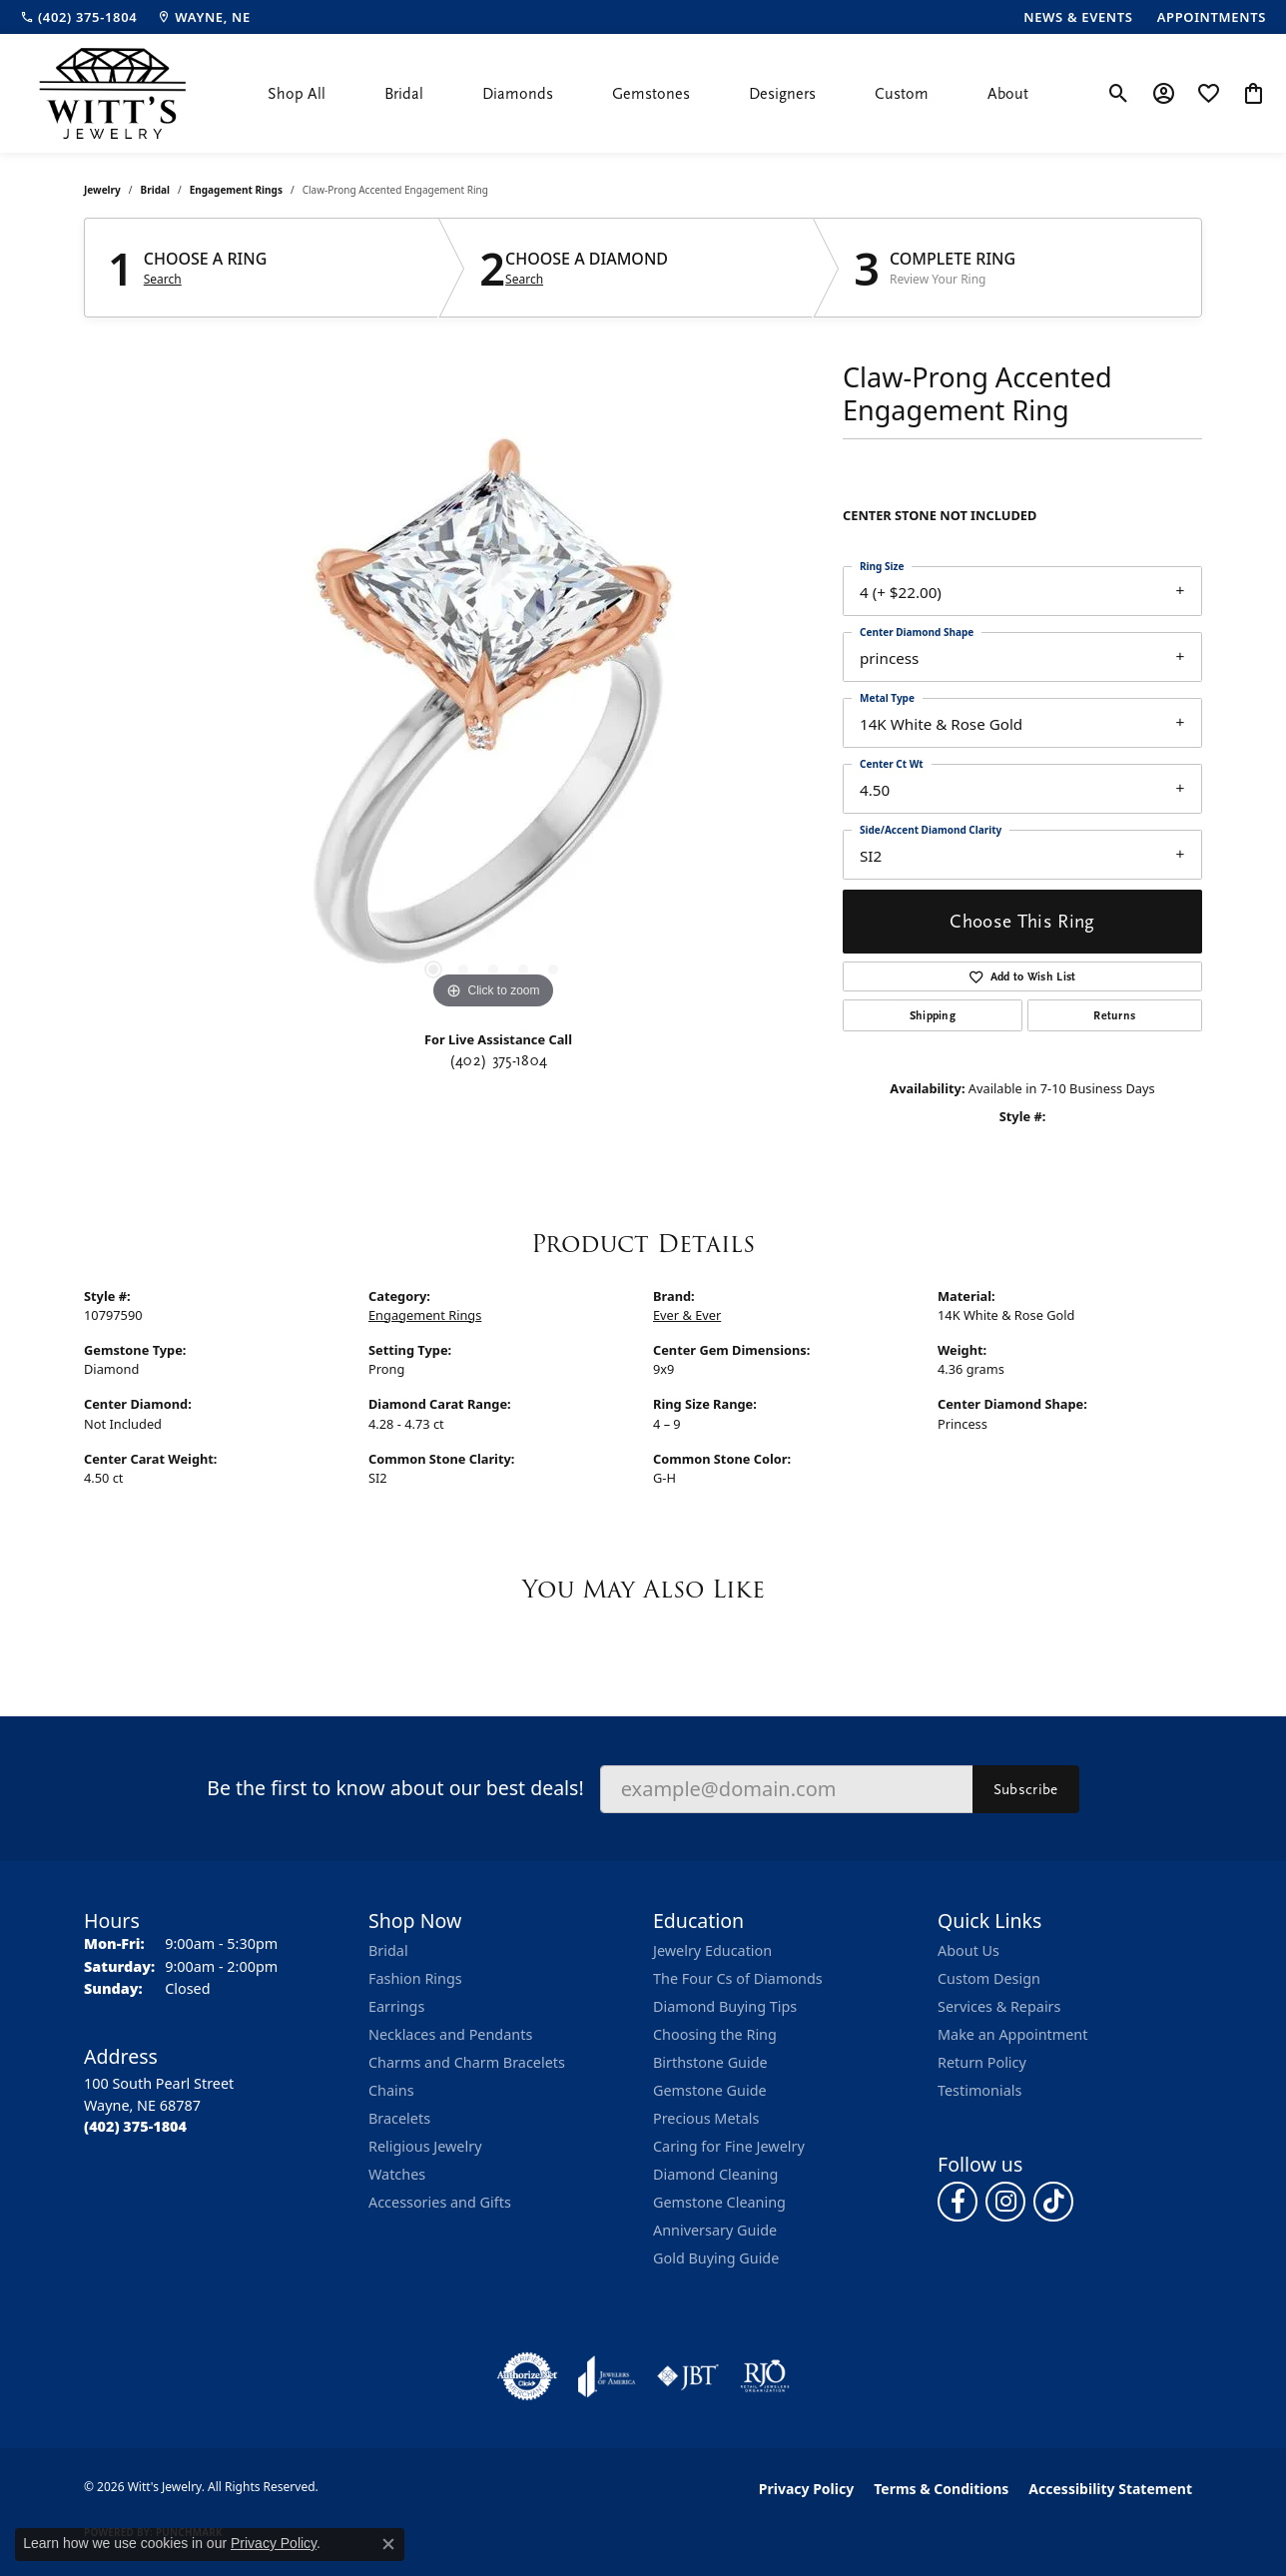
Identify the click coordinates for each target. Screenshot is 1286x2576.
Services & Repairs (999, 2006)
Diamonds (517, 94)
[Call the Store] (135, 2126)
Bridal (403, 94)
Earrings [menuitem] (396, 2006)
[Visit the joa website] (607, 2376)
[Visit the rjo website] (765, 2376)
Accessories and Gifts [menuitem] (439, 2202)
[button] (1118, 94)
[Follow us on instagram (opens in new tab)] (1005, 2202)
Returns (1114, 1015)
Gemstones (651, 94)
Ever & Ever (687, 1315)
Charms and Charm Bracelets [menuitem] (466, 2062)
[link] (78, 17)
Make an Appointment (1012, 2034)
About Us (968, 1950)
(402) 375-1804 (498, 1060)
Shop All (296, 94)
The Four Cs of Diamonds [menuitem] (738, 1978)
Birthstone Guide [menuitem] (710, 2062)
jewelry (102, 190)
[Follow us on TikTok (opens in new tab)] (1053, 2202)
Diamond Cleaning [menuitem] (715, 2174)
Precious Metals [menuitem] (706, 2118)
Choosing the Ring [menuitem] (715, 2034)
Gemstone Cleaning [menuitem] (719, 2202)
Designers (782, 94)
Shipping (933, 1015)
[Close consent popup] (388, 2544)
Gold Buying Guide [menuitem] (716, 2258)
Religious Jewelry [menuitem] (424, 2146)
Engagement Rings (236, 190)
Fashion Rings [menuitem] (415, 1978)
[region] (493, 714)
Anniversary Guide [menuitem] (715, 2230)
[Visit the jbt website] (688, 2376)
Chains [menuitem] (391, 2090)
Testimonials (979, 2090)
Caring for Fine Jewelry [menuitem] (729, 2146)
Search (163, 280)
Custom (902, 94)
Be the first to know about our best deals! (395, 1787)
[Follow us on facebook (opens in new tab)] (957, 2202)
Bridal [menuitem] (388, 1950)
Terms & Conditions (941, 2488)
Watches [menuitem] (396, 2174)
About (1007, 94)
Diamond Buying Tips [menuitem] (725, 2006)
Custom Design (989, 1978)
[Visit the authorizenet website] (527, 2376)
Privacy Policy (806, 2488)
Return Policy (982, 2062)
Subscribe (1025, 1789)
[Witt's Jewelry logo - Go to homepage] (112, 93)
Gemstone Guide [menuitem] (710, 2090)
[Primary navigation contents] (648, 93)
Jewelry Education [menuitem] (712, 1950)
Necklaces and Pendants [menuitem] (450, 2034)
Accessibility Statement (1110, 2488)
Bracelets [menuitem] (399, 2118)
